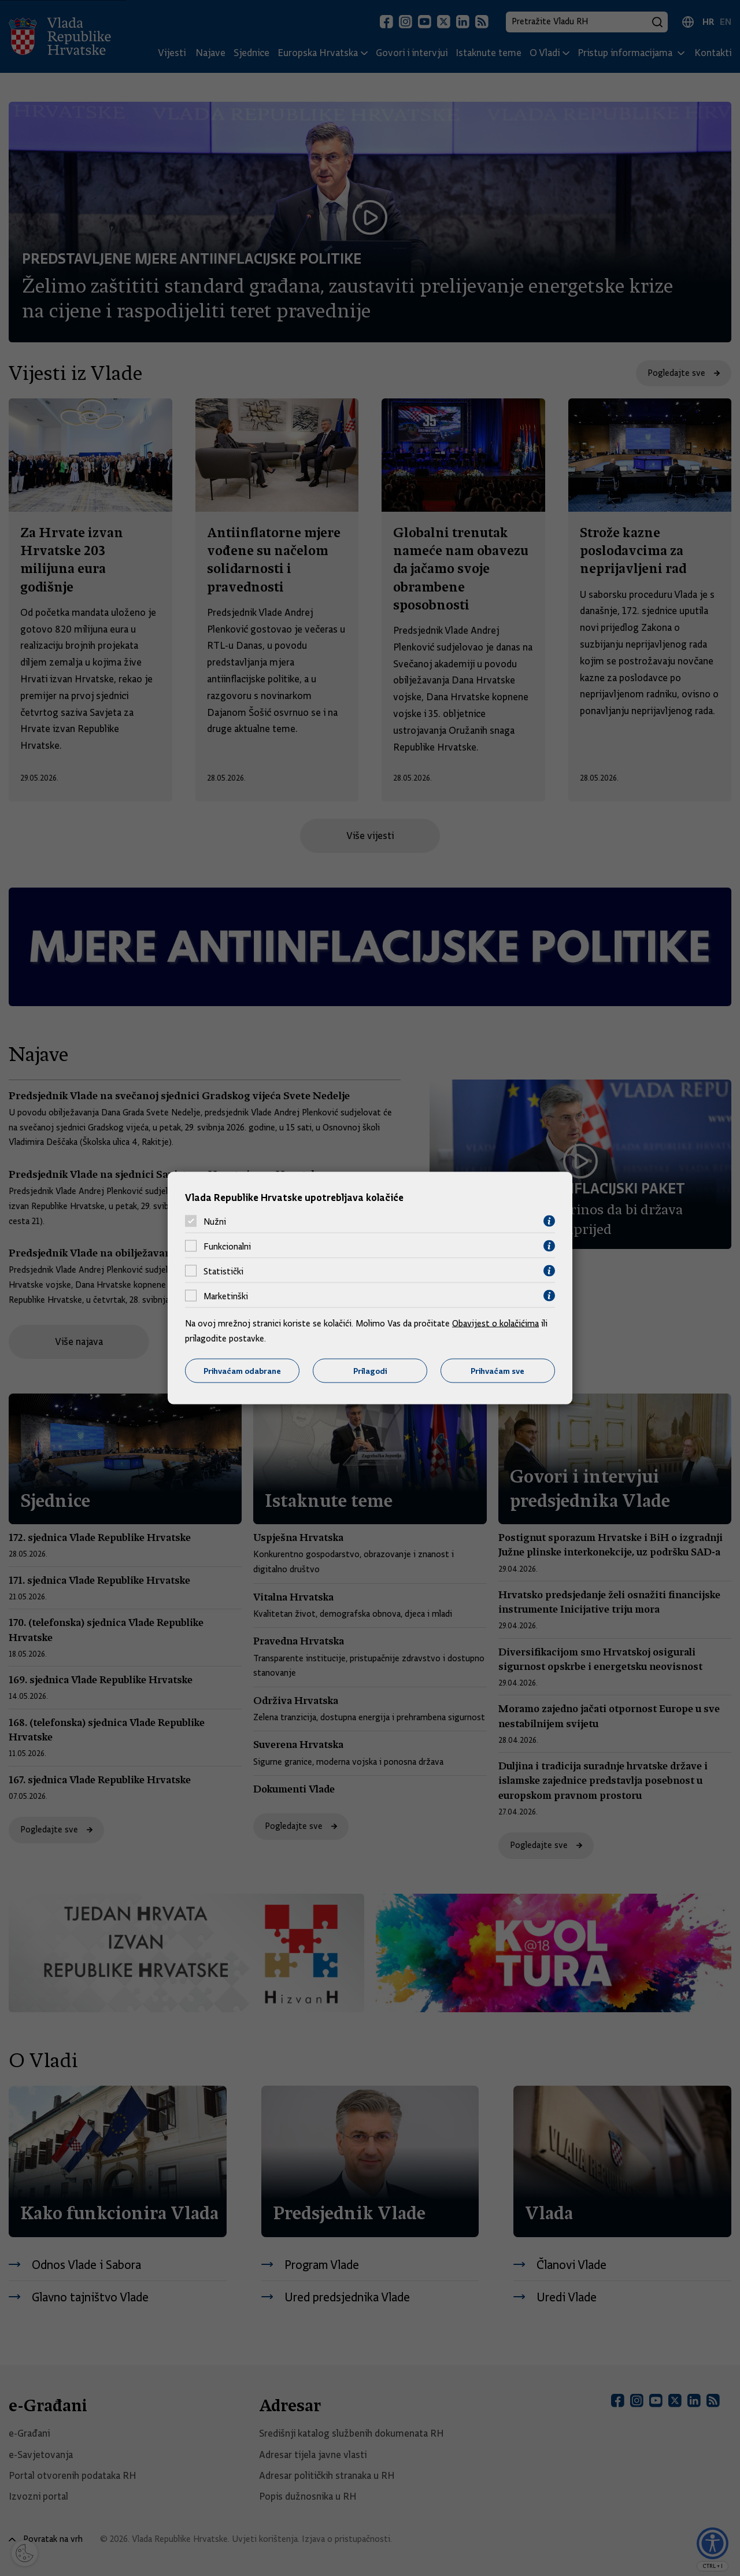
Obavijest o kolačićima (495, 1323)
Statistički (223, 1271)
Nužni (215, 1221)
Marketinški (226, 1296)
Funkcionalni (227, 1246)
